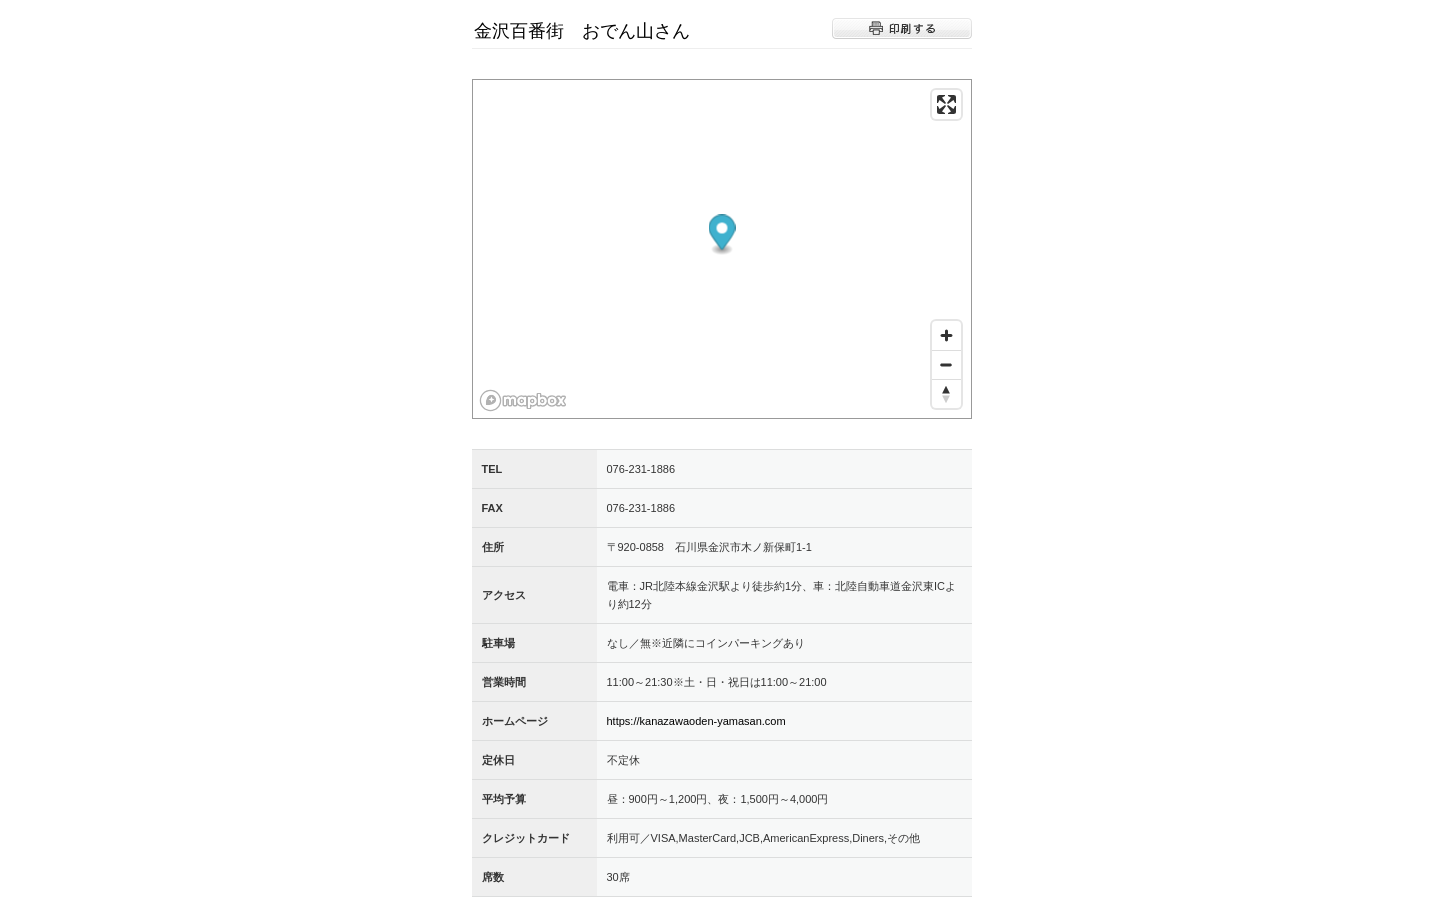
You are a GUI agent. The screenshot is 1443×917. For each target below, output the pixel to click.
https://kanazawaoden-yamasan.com (696, 721)
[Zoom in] (946, 335)
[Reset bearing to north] (946, 393)
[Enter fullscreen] (946, 104)
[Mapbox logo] (523, 400)
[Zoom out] (946, 364)
